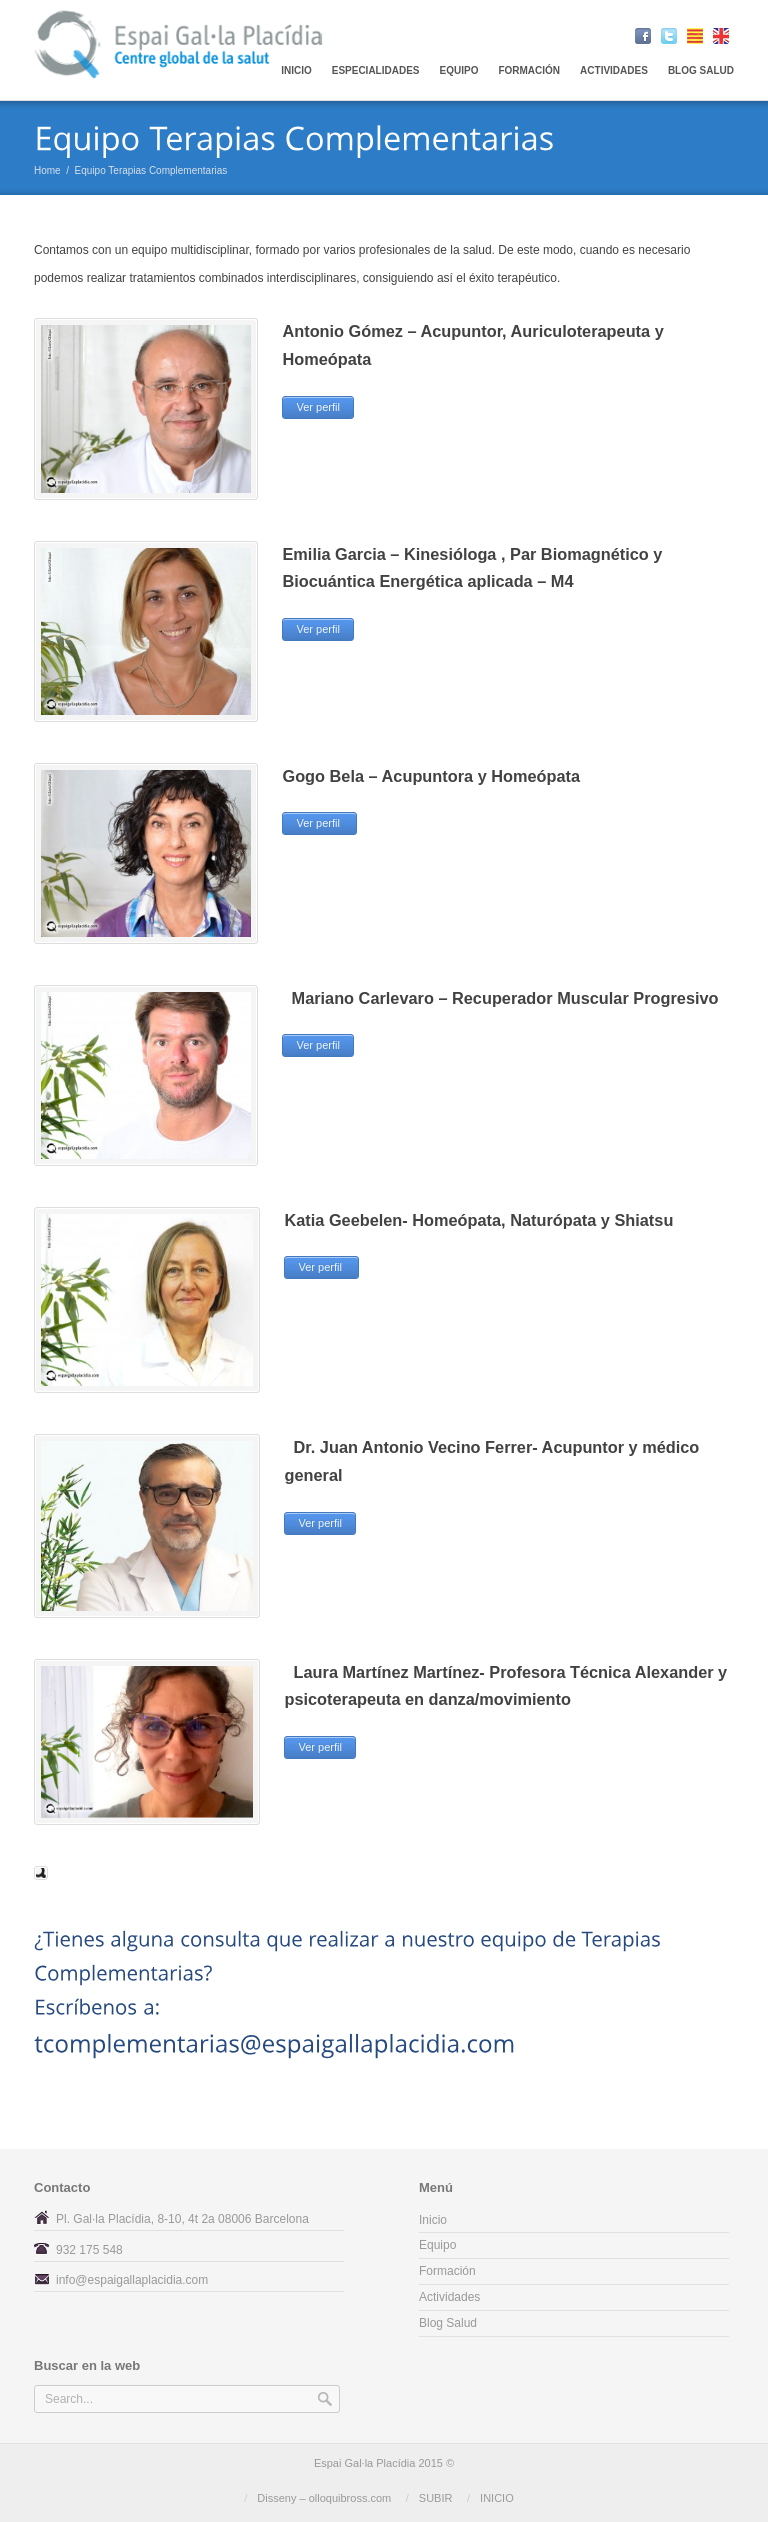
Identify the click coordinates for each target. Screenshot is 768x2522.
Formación (529, 70)
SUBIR (436, 2498)
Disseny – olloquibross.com (324, 2498)
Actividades (614, 70)
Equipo (437, 2245)
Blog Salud (701, 70)
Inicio (296, 70)
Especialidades (376, 70)
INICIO (497, 2498)
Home (47, 170)
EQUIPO (459, 70)
